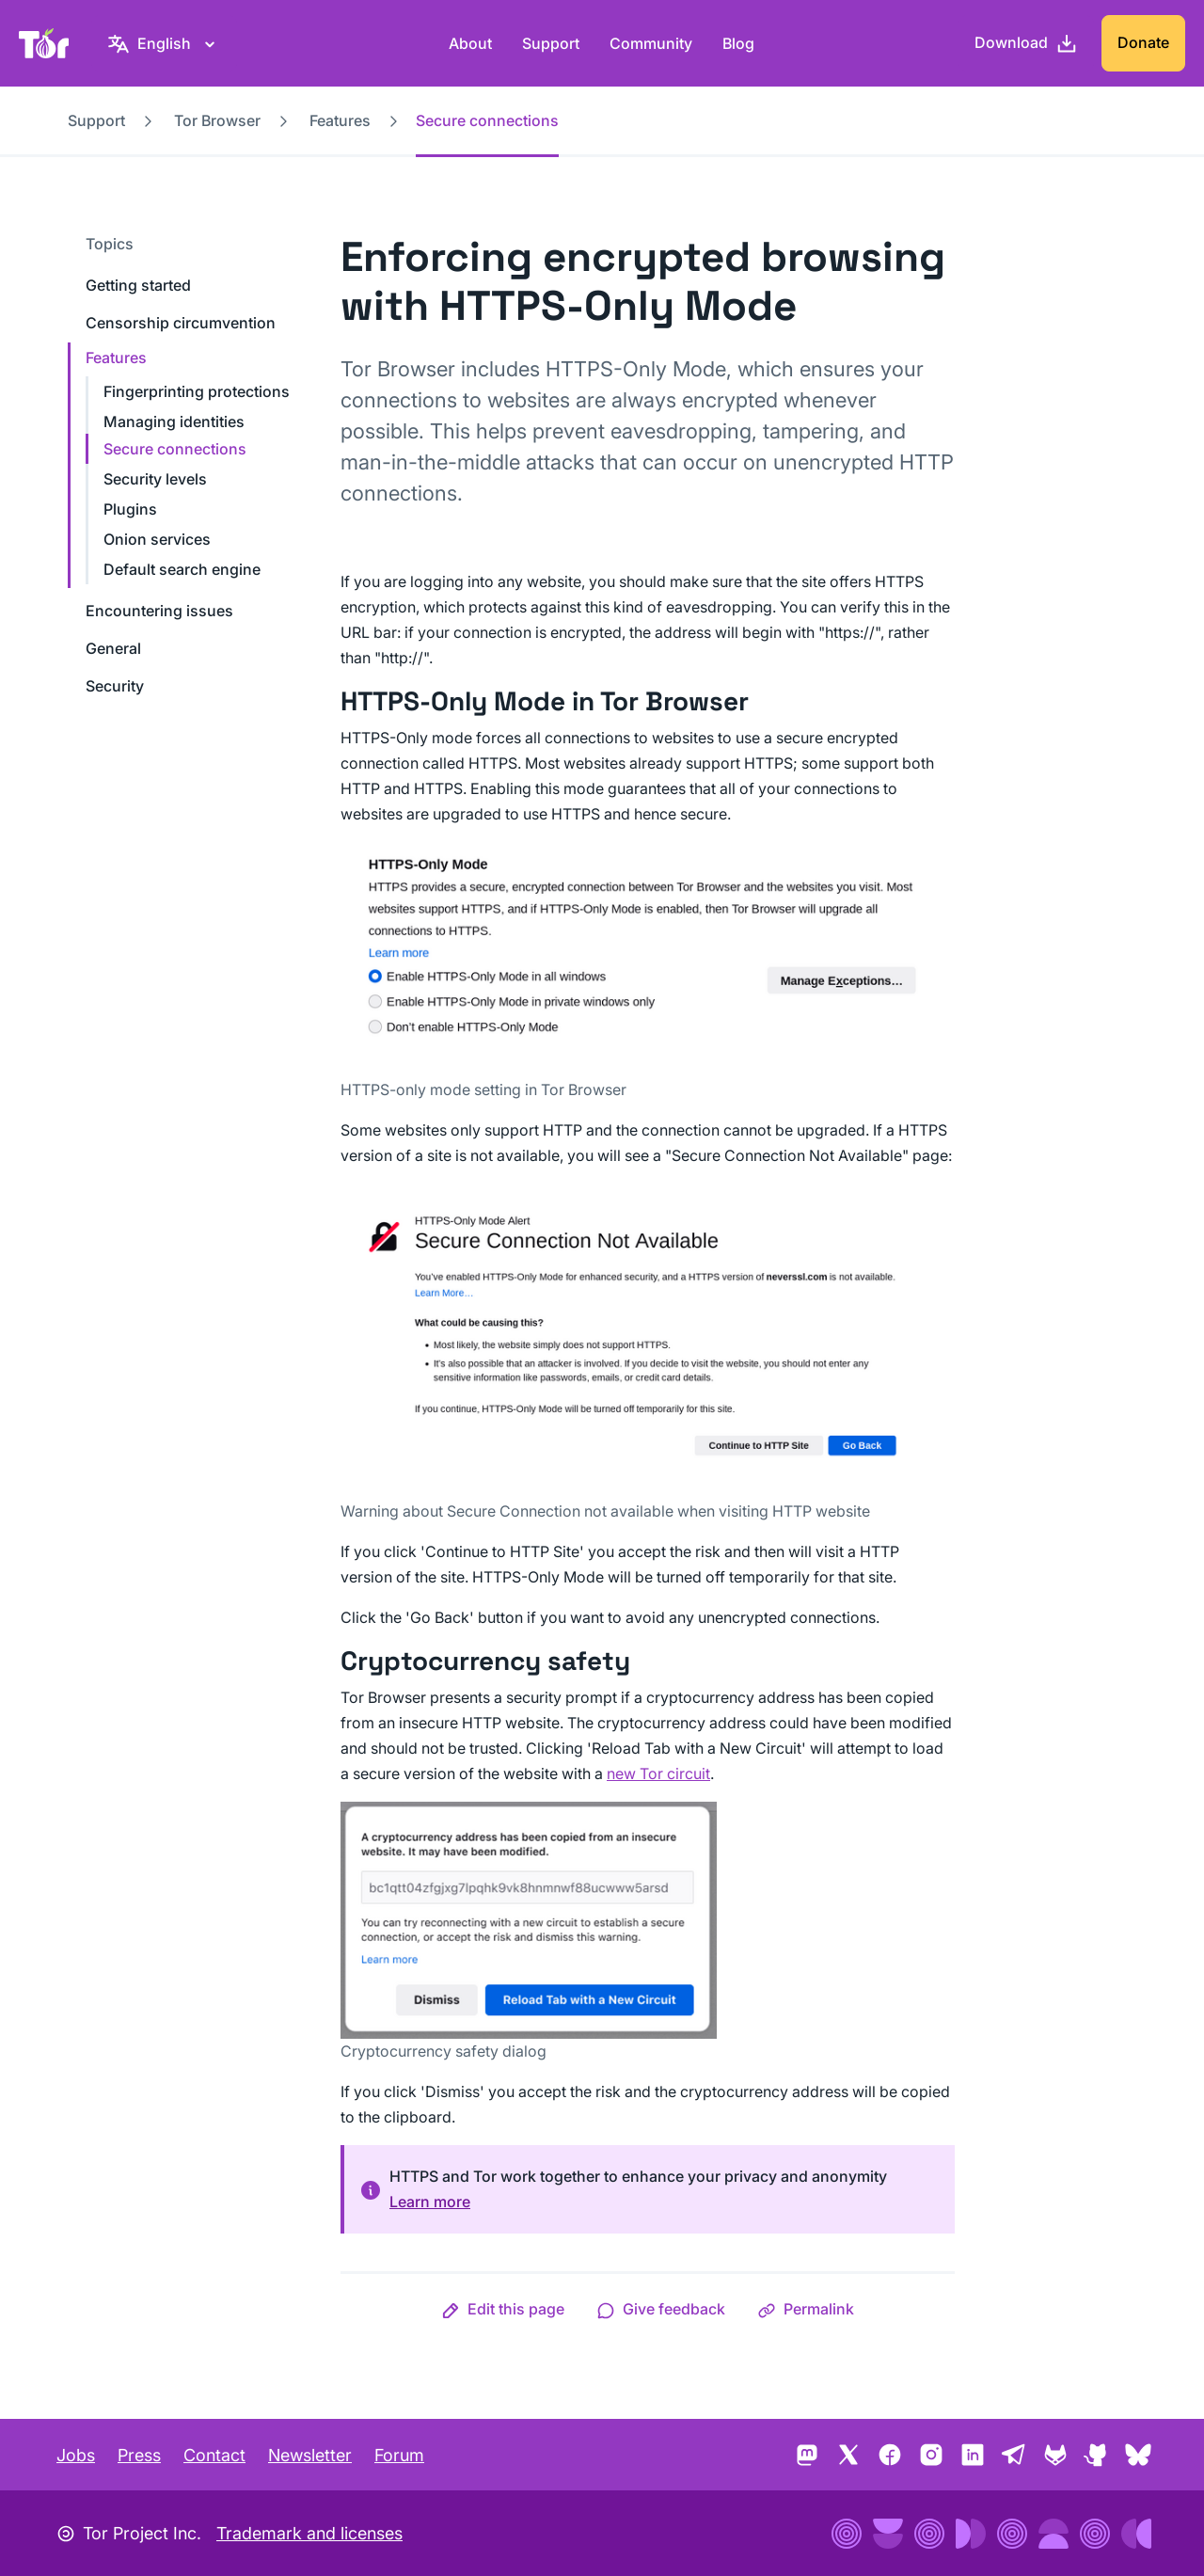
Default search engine (182, 569)
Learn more (429, 2201)
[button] (502, 2309)
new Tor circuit (658, 1773)
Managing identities (174, 421)
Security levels (155, 478)
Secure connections (174, 448)
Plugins (130, 509)
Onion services (157, 539)
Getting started (138, 285)
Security (115, 685)
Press (139, 2455)
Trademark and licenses (309, 2533)
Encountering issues (159, 610)
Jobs (75, 2455)
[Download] (1026, 43)
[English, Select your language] (164, 43)
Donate (1143, 42)
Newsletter (310, 2455)
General (113, 648)
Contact (214, 2455)
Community (651, 43)
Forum (399, 2455)
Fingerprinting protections (196, 391)
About (470, 43)
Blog (738, 43)
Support (550, 43)
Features (340, 120)
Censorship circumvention (181, 322)
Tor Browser (217, 120)
